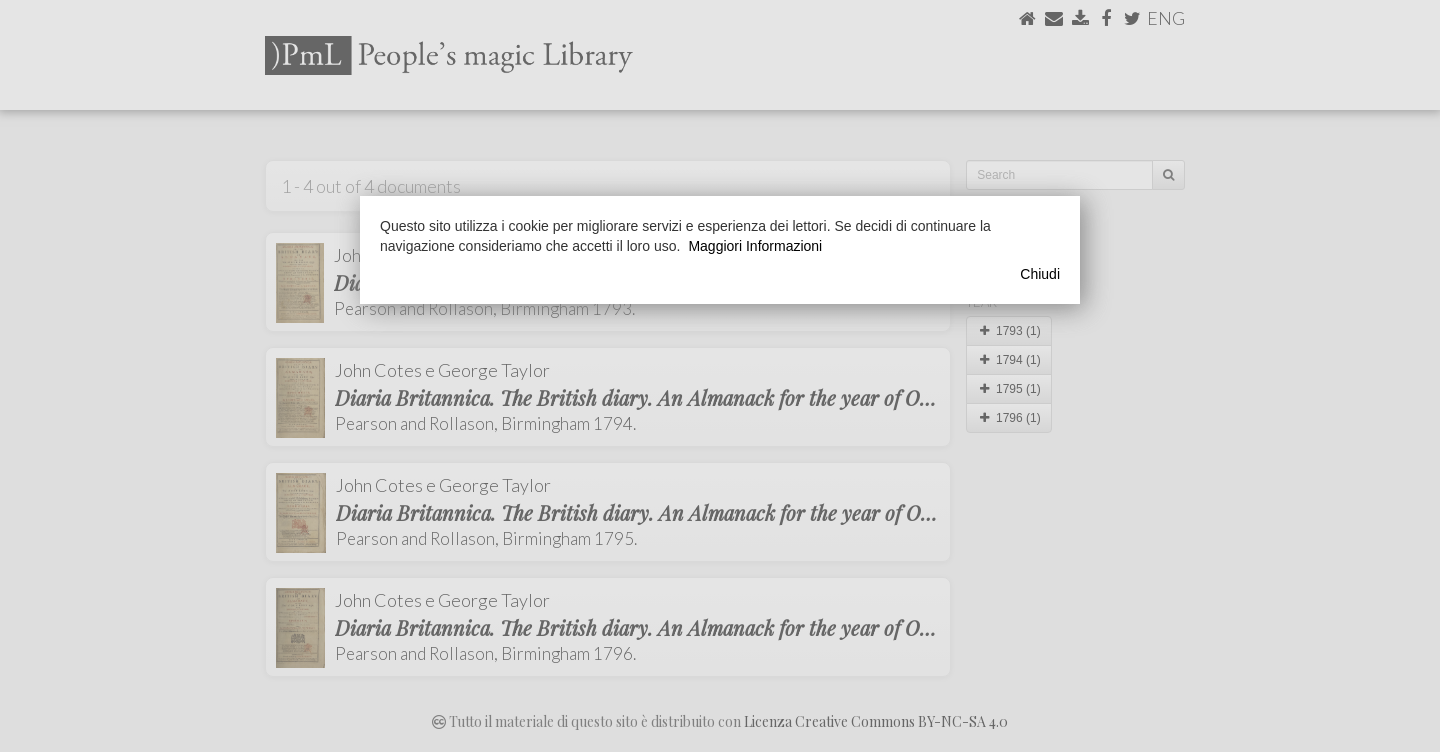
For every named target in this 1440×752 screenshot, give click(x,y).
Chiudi (1040, 274)
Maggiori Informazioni (755, 246)
